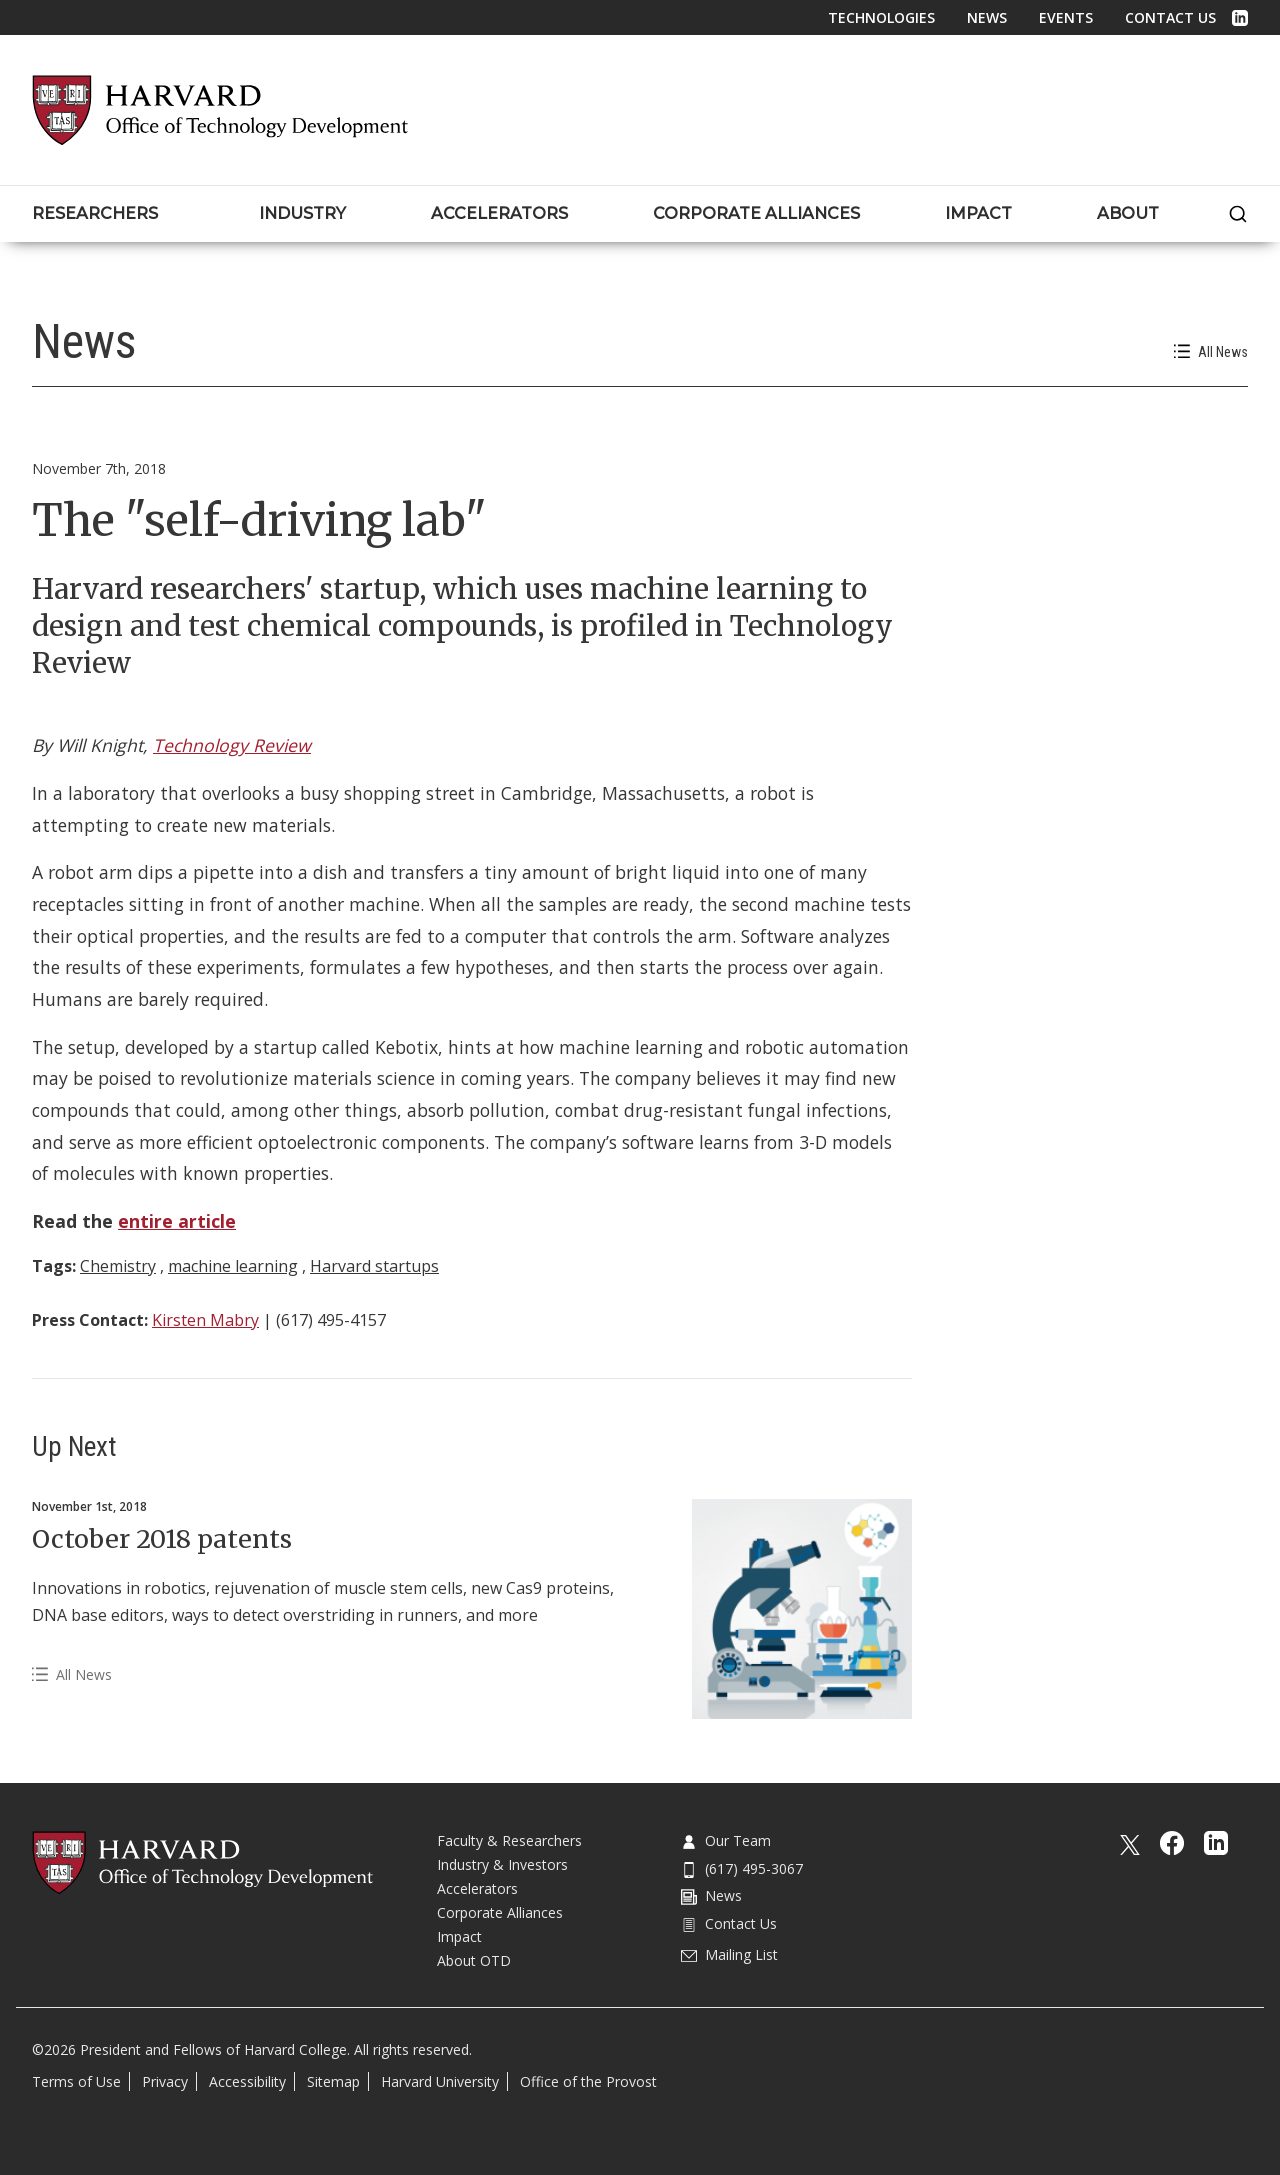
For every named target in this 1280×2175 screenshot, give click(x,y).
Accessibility (247, 2081)
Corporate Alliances (500, 1912)
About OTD (474, 1960)
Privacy (165, 2081)
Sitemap (333, 2081)
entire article (177, 1221)
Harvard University (440, 2081)
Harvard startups (374, 1266)
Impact (459, 1936)
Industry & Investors (502, 1864)
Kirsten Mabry (205, 1320)
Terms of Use (76, 2081)
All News (1211, 351)
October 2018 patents (162, 1539)
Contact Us (1170, 17)
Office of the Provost (588, 2081)
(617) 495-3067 (742, 1868)
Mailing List (729, 1954)
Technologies (881, 17)
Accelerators (477, 1888)
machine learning (233, 1266)
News (987, 17)
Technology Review (232, 745)
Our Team (726, 1840)
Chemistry (118, 1266)
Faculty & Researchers (509, 1840)
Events (1066, 17)
